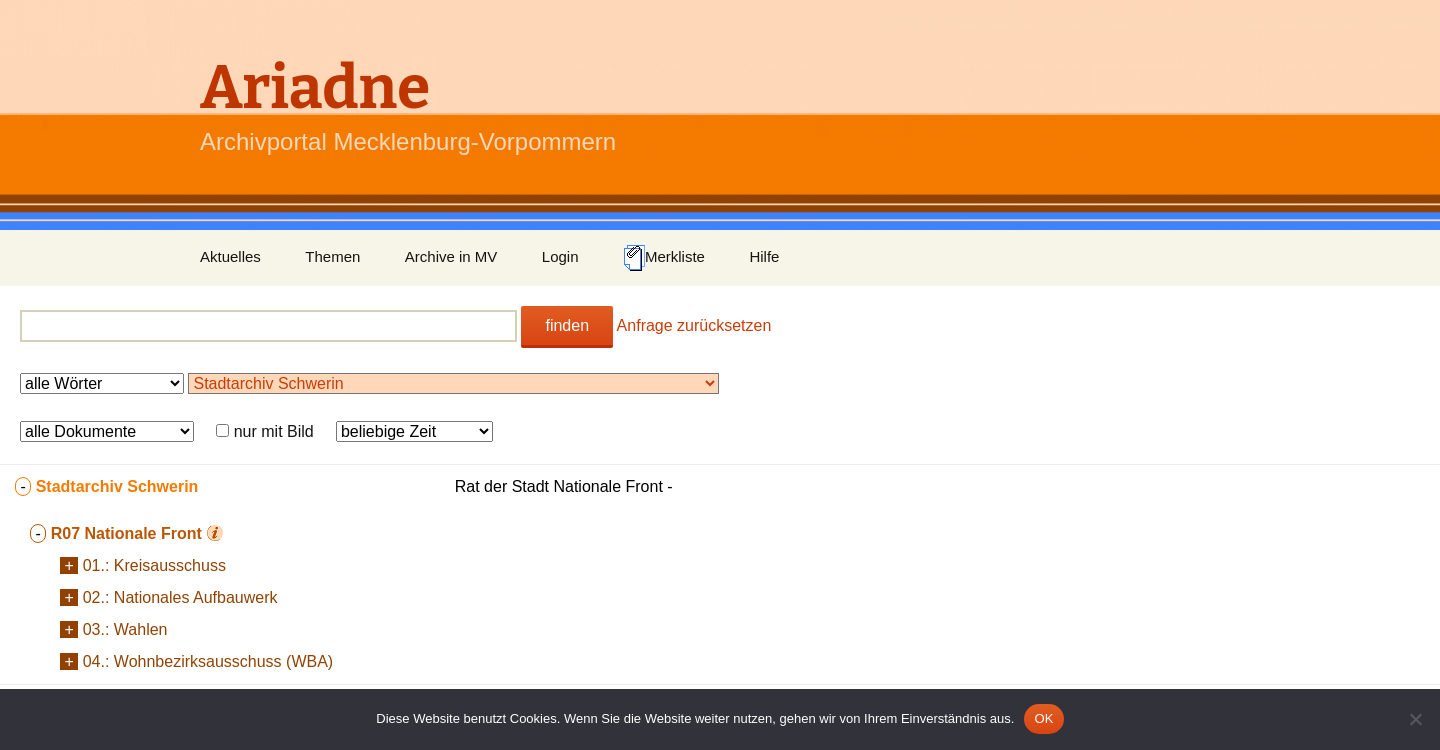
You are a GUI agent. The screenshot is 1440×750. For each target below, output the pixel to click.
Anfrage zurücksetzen (694, 325)
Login (560, 256)
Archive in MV (451, 256)
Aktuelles (230, 256)
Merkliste (664, 258)
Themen (332, 256)
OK (1043, 718)
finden (567, 325)
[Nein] (1415, 719)
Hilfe (764, 256)
